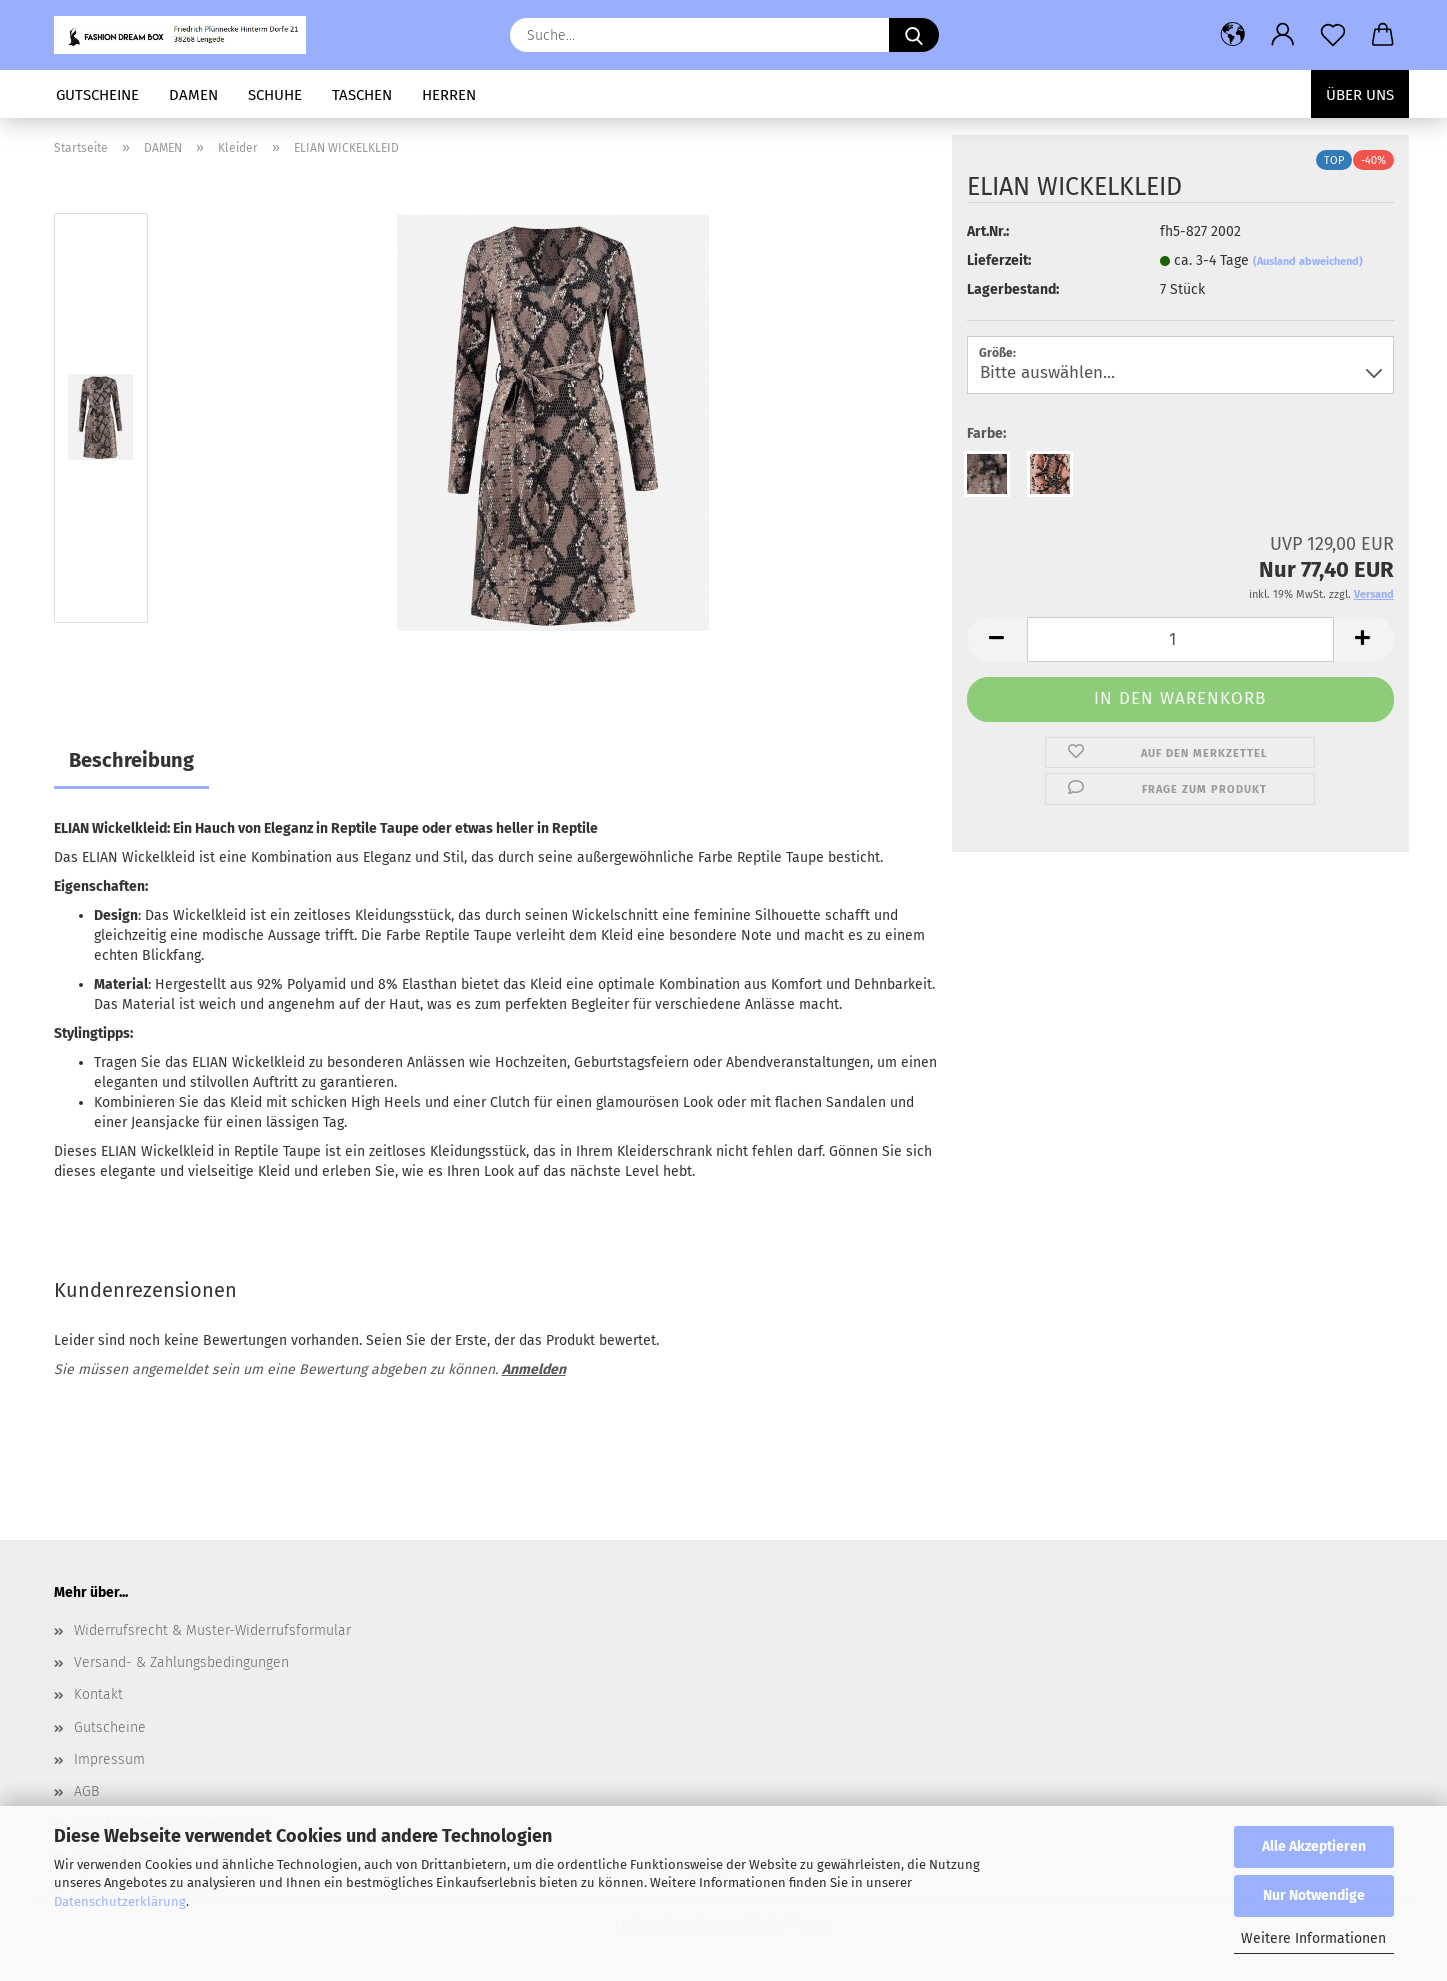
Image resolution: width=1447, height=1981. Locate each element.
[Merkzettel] (1333, 35)
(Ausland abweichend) (1308, 261)
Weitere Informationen (1313, 1938)
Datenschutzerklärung (120, 1901)
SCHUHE (275, 95)
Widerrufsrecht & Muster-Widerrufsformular (212, 1630)
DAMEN (193, 95)
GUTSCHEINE (97, 95)
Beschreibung (131, 760)
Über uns (1360, 95)
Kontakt (98, 1694)
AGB (86, 1791)
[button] (1233, 35)
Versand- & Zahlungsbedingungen (181, 1662)
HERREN (449, 95)
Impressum (109, 1759)
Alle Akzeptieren (1314, 1846)
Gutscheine (110, 1727)
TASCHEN (362, 95)
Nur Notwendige (1314, 1895)
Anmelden (534, 1369)
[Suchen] (914, 35)
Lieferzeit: (999, 260)
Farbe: (986, 433)
